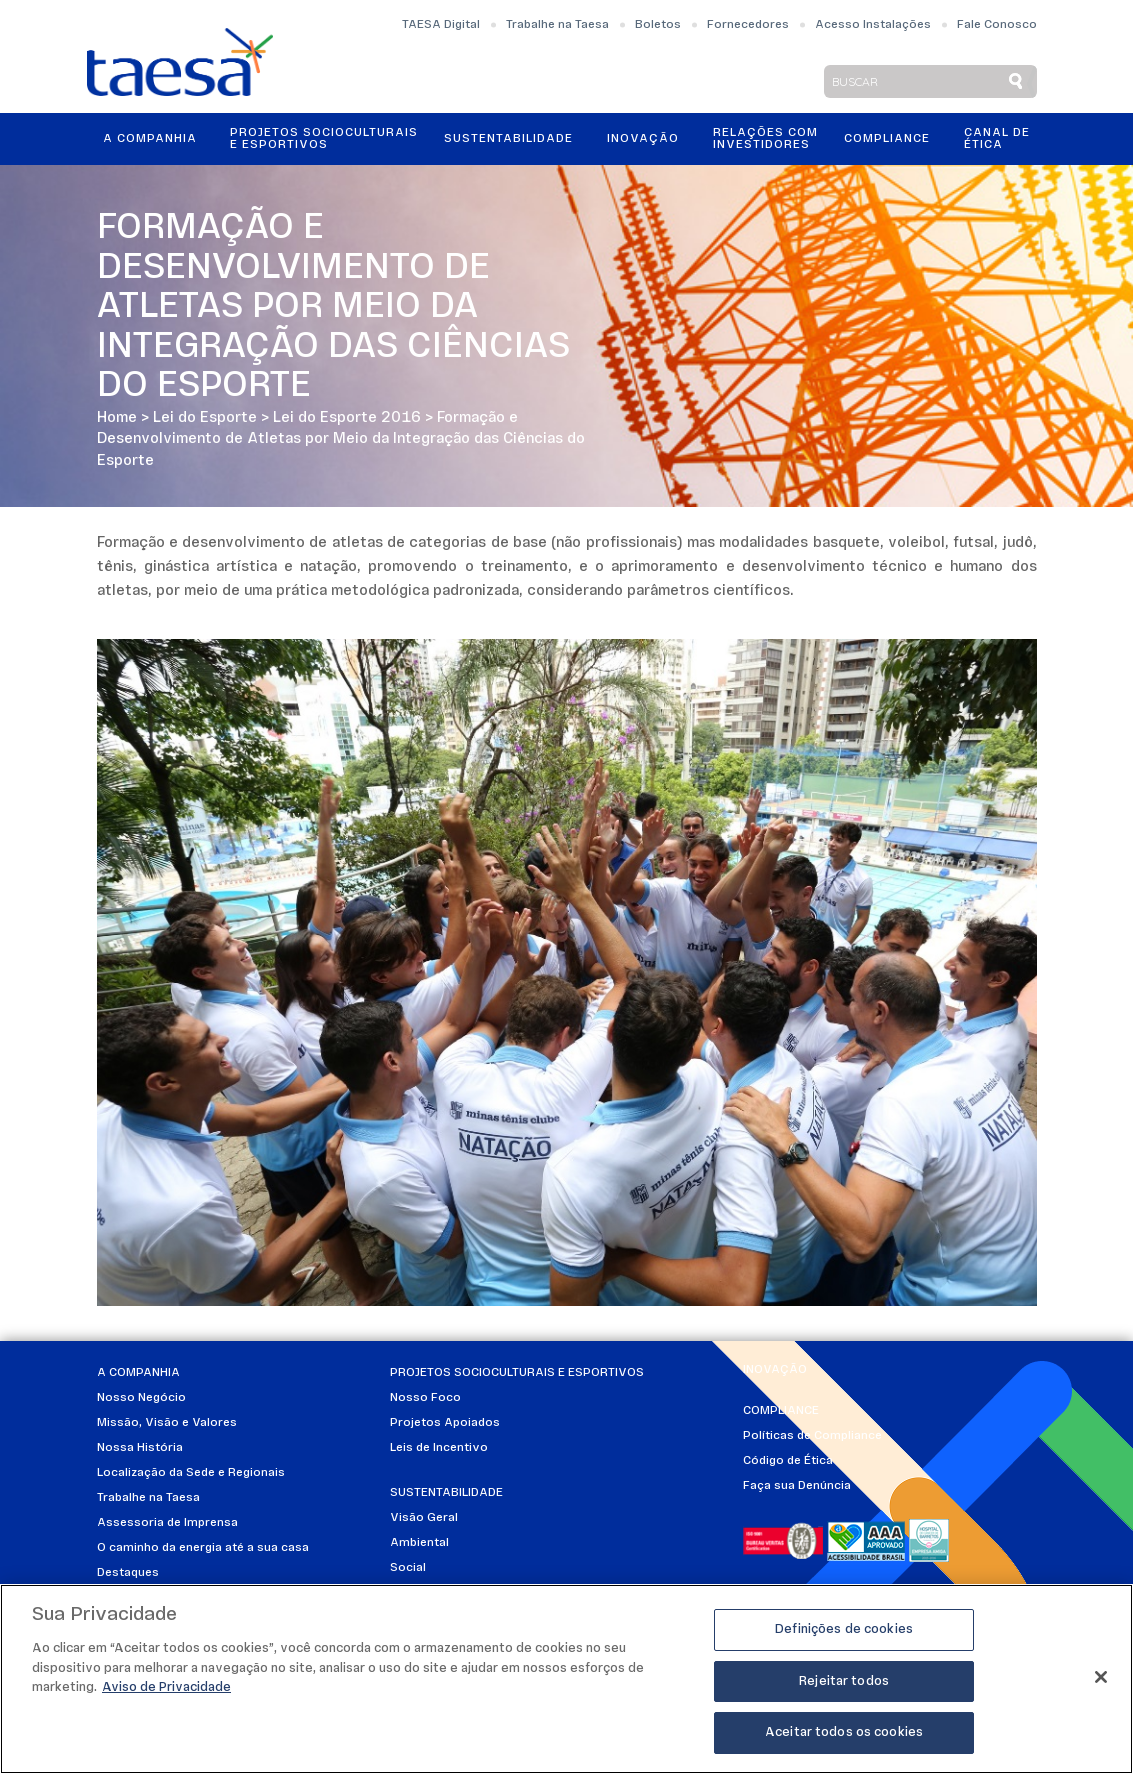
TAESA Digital (441, 25)
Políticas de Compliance (812, 1436)
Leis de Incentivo (439, 1448)
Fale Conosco (997, 25)
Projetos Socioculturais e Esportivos (324, 139)
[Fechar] (1101, 1677)
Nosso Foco (425, 1398)
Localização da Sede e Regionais (191, 1473)
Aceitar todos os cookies (844, 1732)
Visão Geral (424, 1518)
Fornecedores (748, 25)
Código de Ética (788, 1461)
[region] (566, 1679)
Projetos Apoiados (445, 1423)
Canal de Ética (997, 139)
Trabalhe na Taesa (557, 25)
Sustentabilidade (508, 139)
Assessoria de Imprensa (167, 1523)
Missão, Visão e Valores (167, 1423)
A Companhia (150, 139)
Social (408, 1568)
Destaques (128, 1573)
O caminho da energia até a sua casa (203, 1548)
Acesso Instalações (873, 25)
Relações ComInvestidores (765, 139)
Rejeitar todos (844, 1681)
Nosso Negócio (141, 1398)
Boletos (658, 25)
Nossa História (140, 1448)
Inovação (643, 139)
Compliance (887, 139)
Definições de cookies (844, 1629)
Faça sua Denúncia (797, 1486)
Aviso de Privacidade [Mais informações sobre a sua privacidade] (166, 1687)
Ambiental (419, 1543)
